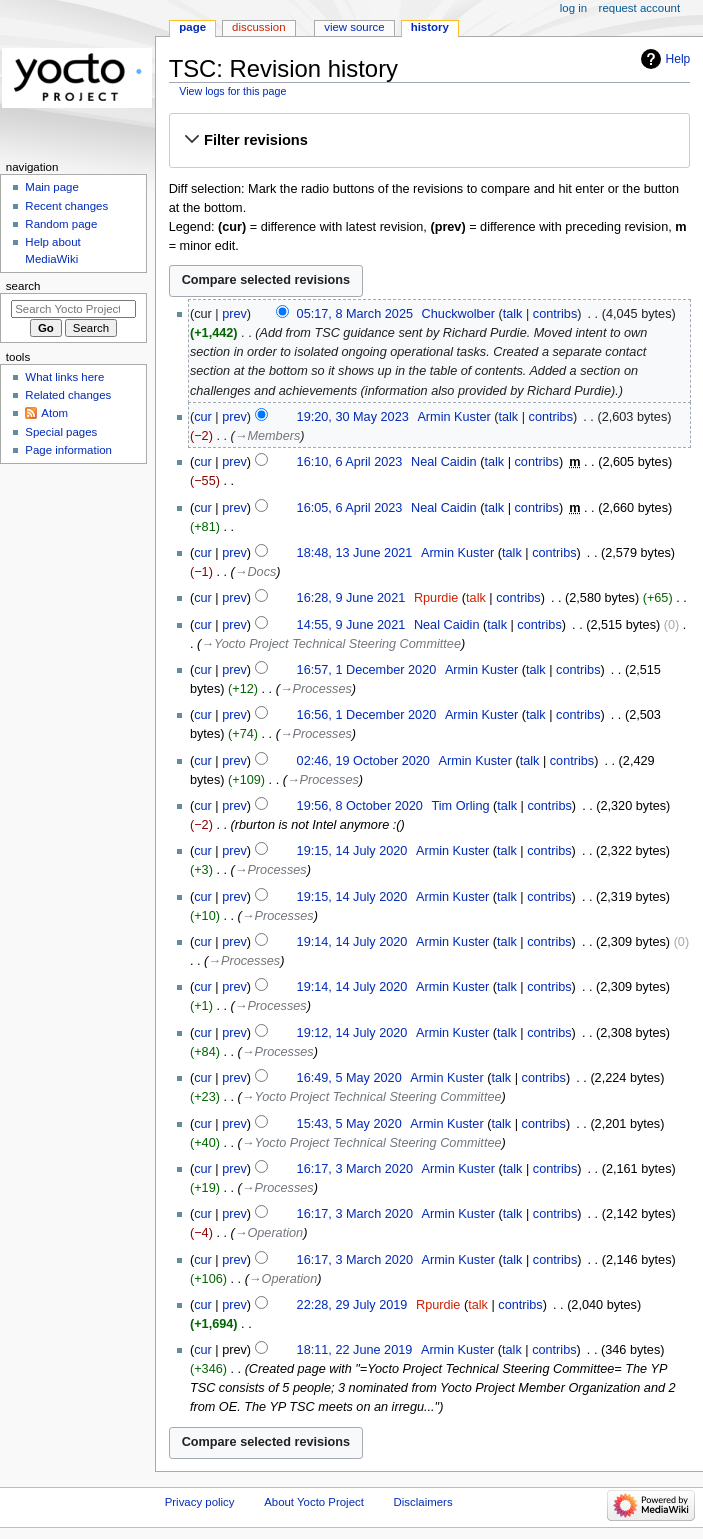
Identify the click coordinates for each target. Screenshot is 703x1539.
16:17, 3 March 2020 (355, 1169)
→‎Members (268, 436)
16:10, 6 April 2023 (350, 462)
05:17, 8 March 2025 (355, 314)
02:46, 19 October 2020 (363, 761)
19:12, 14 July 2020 (352, 1033)
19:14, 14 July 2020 (352, 942)
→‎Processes (316, 689)
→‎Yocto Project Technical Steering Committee (331, 644)
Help (678, 59)
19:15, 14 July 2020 (352, 851)
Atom (54, 413)
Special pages (61, 432)
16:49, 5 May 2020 (349, 1078)
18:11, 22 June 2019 (355, 1350)
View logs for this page (232, 91)
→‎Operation (269, 1233)
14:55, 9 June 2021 (351, 625)
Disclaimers (423, 1502)
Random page (61, 224)
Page (192, 27)
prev (234, 314)
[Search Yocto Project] (73, 309)
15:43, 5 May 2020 (349, 1124)
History (430, 27)
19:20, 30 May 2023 (353, 417)
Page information (68, 450)
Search (23, 286)
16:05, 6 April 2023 (350, 508)
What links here (64, 377)
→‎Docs (256, 572)
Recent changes (66, 206)
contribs (555, 314)
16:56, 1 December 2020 (367, 715)
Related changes (68, 395)
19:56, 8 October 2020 (360, 806)
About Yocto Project (314, 1502)
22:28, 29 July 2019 (352, 1305)
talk (513, 314)
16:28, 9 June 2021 (351, 598)
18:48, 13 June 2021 (355, 553)
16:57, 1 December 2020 (367, 670)
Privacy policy (200, 1502)
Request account (640, 8)
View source (354, 27)
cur (203, 417)
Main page (52, 187)
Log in (573, 8)
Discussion (258, 27)
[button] (429, 140)
